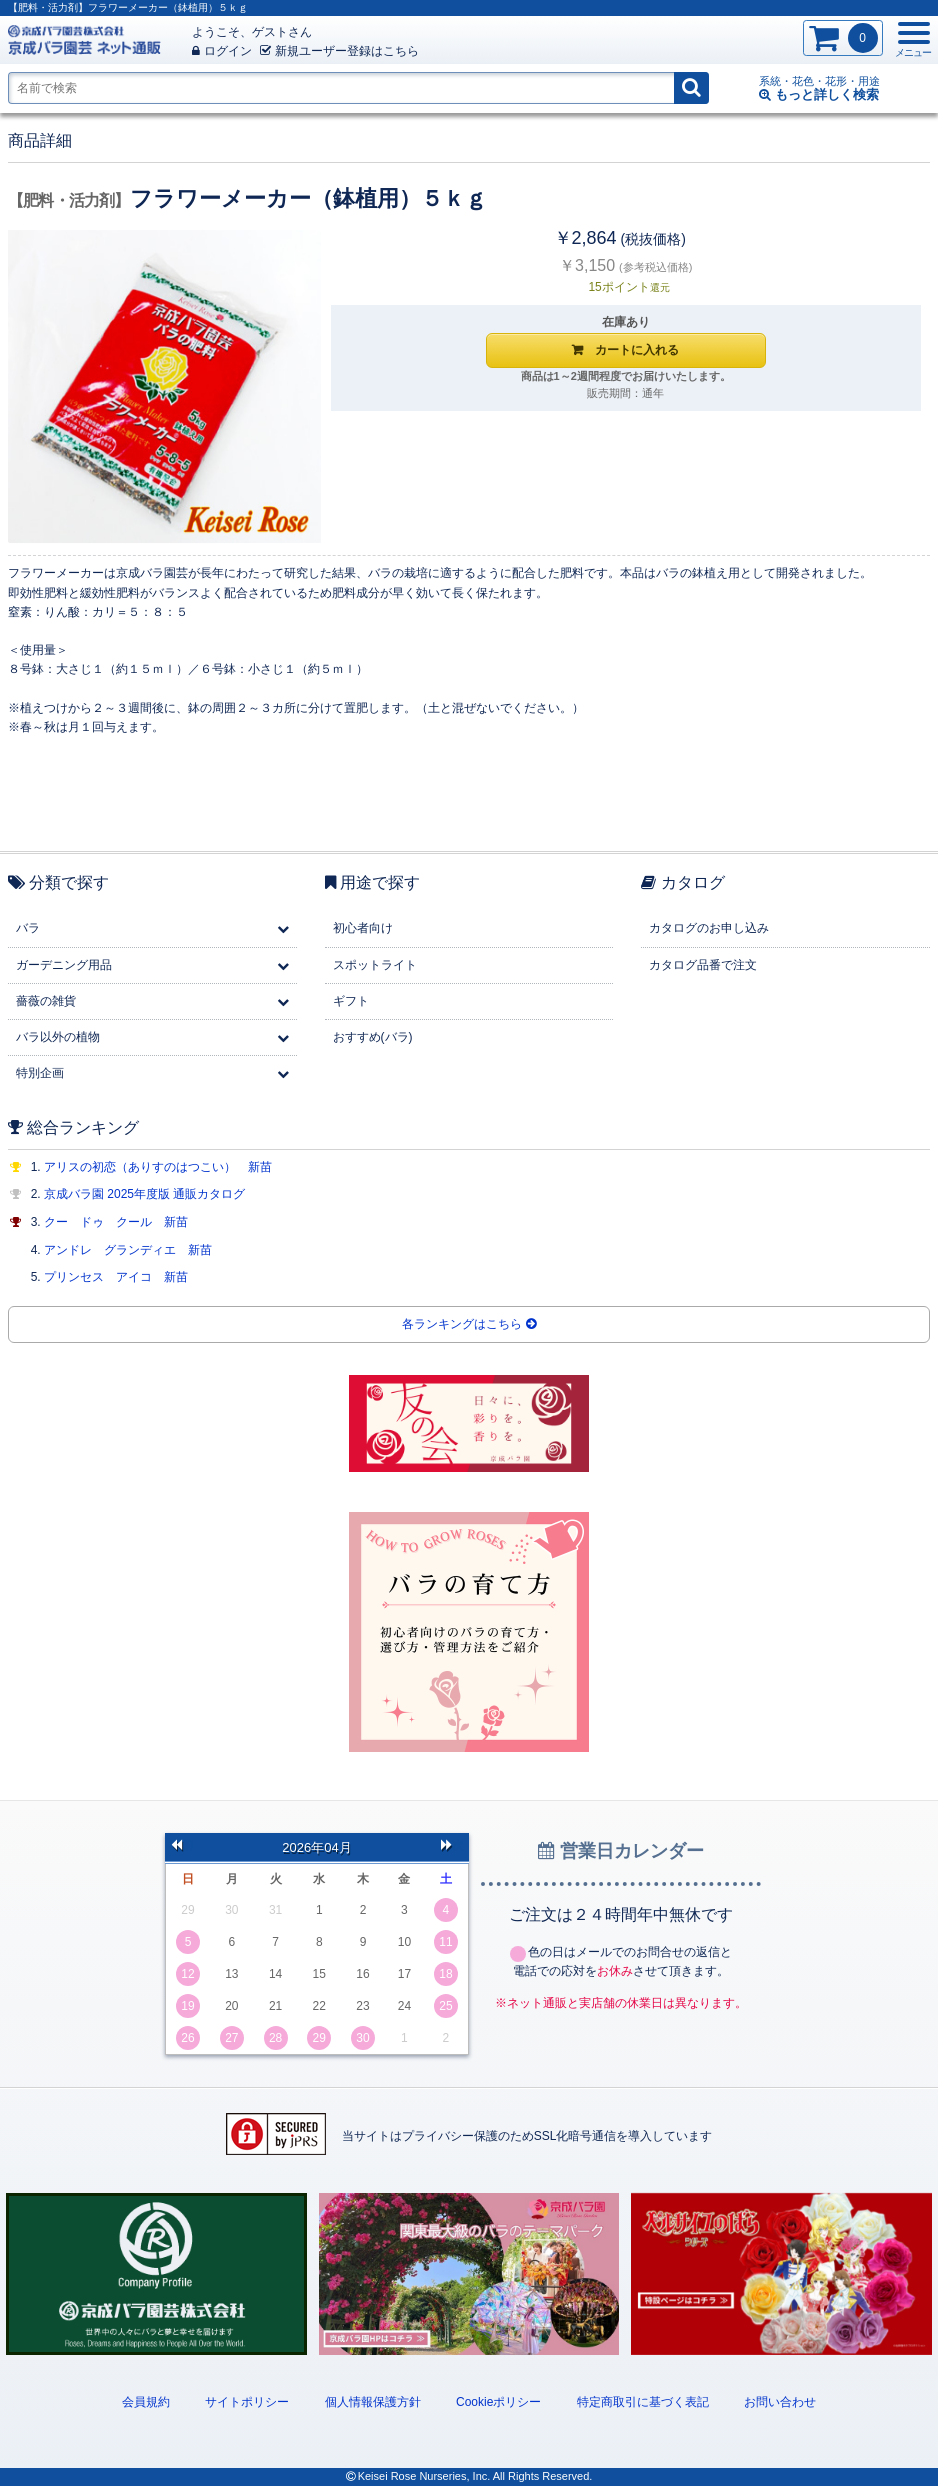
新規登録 (339, 51)
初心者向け (363, 928)
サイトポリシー (247, 2402)
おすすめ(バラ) (373, 1037)
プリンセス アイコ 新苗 (116, 1277)
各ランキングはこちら (468, 1324)
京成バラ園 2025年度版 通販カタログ (144, 1194)
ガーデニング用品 (64, 965)
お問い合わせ (780, 2402)
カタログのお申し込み (709, 928)
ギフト (351, 1001)
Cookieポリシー (498, 2402)
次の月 (452, 1847)
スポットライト (375, 965)
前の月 (182, 1847)
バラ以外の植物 (58, 1037)
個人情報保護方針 (373, 2402)
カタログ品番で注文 (703, 965)
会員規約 (146, 2402)
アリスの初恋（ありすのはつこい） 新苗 (158, 1167)
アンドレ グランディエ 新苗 (128, 1250)
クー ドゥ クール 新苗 (116, 1222)
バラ (28, 928)
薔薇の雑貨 (46, 1001)
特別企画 (40, 1073)
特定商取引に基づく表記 (643, 2402)
